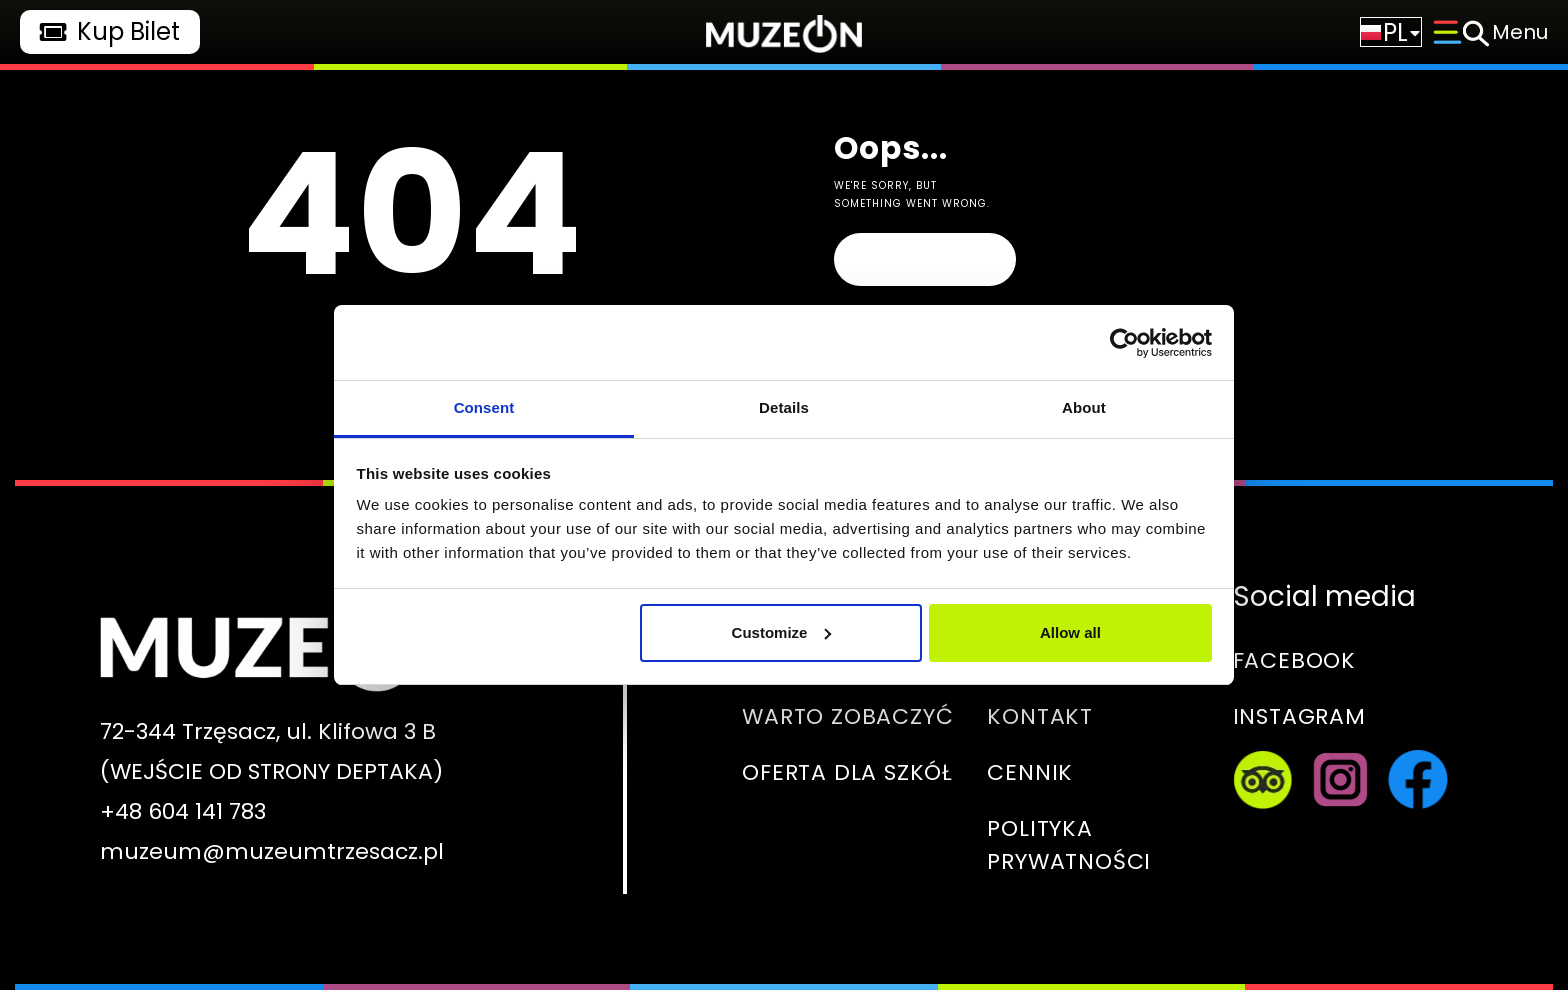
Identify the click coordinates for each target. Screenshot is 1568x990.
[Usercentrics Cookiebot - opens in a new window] (1124, 343)
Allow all (1070, 632)
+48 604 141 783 (183, 811)
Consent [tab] (484, 407)
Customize (782, 632)
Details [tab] (784, 407)
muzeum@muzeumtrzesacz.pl (272, 851)
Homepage (924, 259)
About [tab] (1084, 407)
